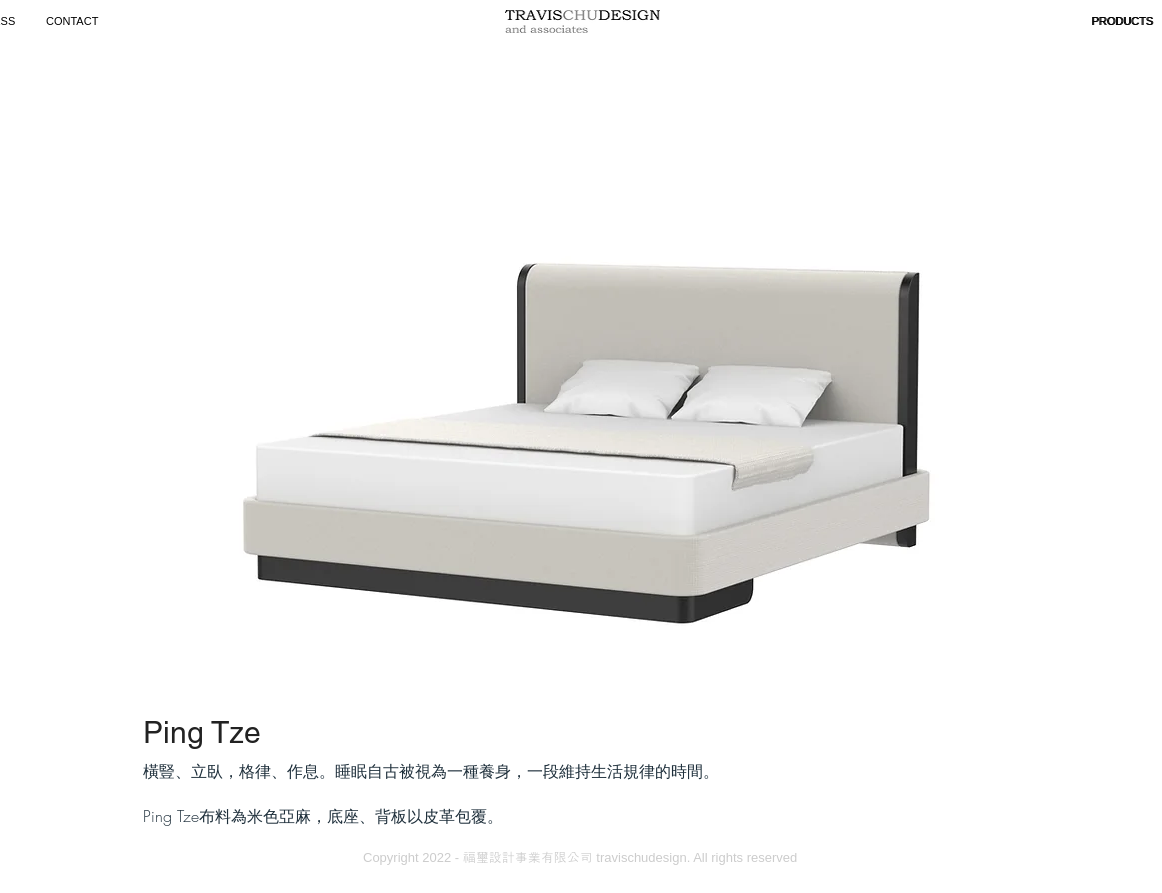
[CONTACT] (75, 21)
